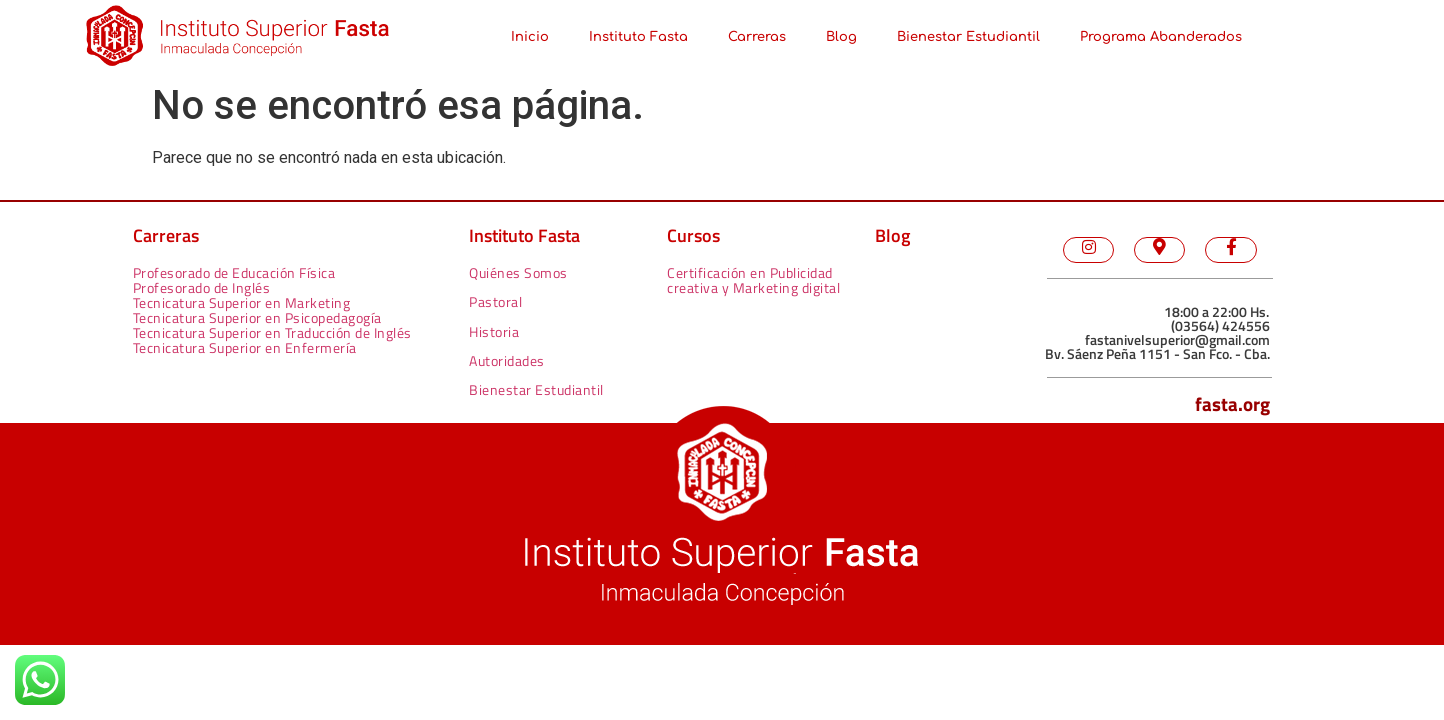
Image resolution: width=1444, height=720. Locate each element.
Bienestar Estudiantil (968, 37)
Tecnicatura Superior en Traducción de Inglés (272, 332)
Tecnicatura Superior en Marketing (242, 302)
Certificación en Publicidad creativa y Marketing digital (753, 280)
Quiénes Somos (518, 272)
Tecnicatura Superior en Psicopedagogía (257, 317)
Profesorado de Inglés (202, 287)
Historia (494, 331)
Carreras (757, 37)
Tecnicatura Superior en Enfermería (245, 347)
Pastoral (495, 301)
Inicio (530, 37)
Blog (841, 37)
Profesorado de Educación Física (234, 272)
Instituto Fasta (638, 37)
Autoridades (507, 360)
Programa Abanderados (1161, 37)
